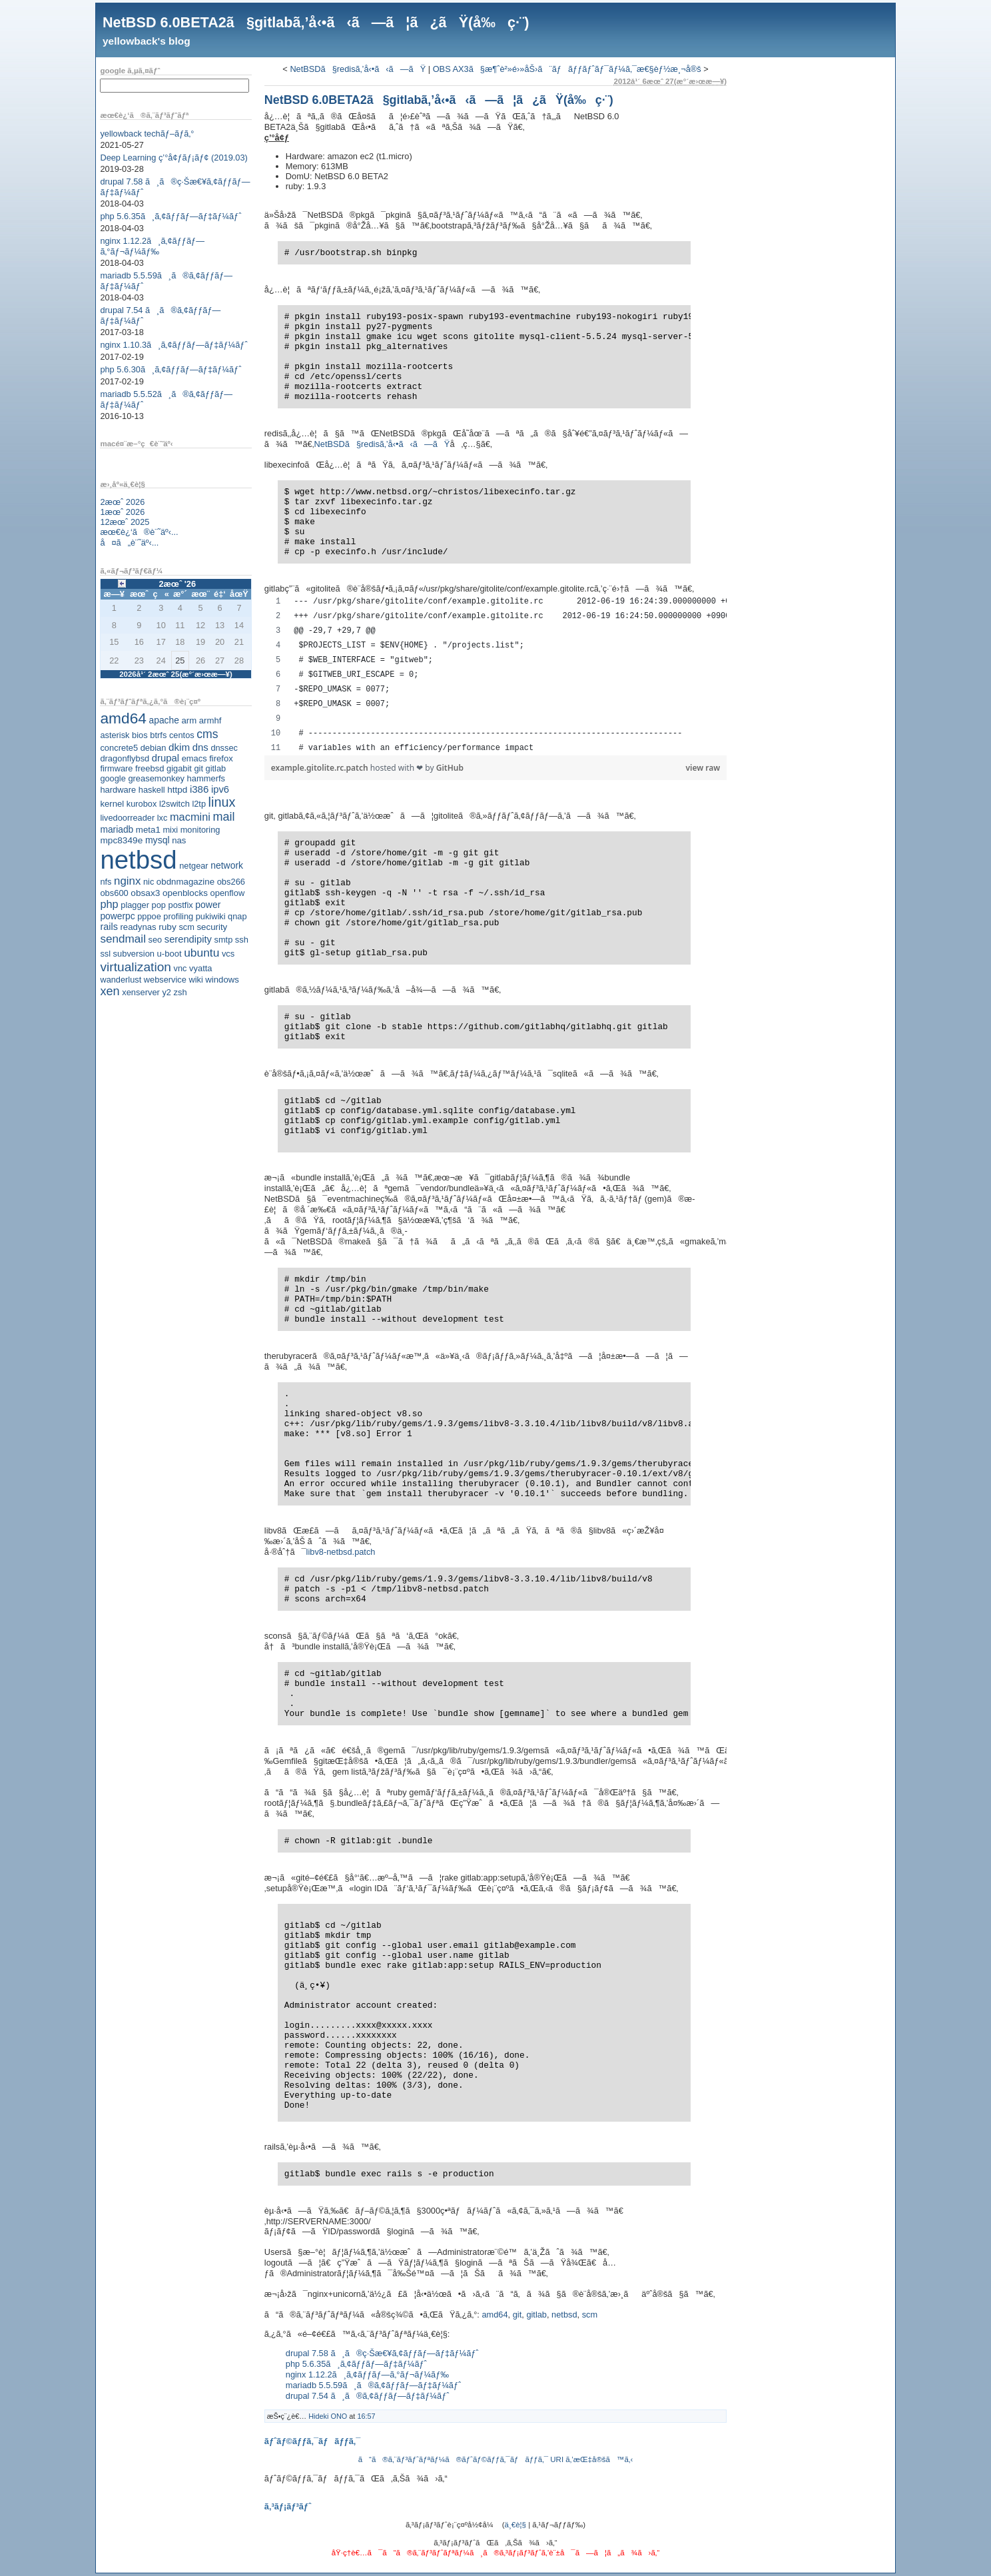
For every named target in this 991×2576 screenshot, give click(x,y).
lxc (162, 818)
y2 (166, 992)
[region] (495, 674)
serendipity (188, 939)
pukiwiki (211, 916)
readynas (138, 927)
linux (222, 802)
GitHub (450, 767)
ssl (105, 954)
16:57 (366, 2416)
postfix (180, 905)
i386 (199, 789)
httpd (177, 790)
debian (153, 748)
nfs (105, 882)
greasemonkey (156, 778)
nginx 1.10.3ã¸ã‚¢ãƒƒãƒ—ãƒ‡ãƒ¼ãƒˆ (173, 345)
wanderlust (120, 980)
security (211, 927)
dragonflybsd (124, 758)
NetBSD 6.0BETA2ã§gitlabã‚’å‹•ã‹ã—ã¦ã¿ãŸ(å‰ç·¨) (316, 22)
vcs (228, 954)
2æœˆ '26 (177, 584)
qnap (237, 916)
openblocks (185, 893)
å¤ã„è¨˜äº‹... (129, 543)
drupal (165, 758)
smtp (223, 940)
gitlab (216, 768)
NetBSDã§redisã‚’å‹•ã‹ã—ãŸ (358, 69)
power (207, 904)
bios (140, 735)
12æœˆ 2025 (124, 522)
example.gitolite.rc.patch (320, 767)
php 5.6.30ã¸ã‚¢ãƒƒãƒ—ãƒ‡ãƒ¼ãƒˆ (170, 369)
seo (156, 940)
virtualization (135, 967)
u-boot (169, 954)
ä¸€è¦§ (515, 2525)
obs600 (114, 893)
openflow (227, 893)
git (198, 768)
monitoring (200, 830)
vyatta (200, 968)
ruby (167, 927)
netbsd (138, 859)
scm (186, 927)
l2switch (174, 804)
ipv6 (220, 789)
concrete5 (119, 748)
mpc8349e (121, 840)
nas (179, 840)
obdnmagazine (185, 882)
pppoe (149, 916)
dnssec (224, 748)
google (112, 778)
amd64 (123, 718)
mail (224, 816)
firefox (221, 758)
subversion (134, 954)
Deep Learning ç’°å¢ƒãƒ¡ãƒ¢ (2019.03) (173, 158)
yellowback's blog (146, 41)
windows (222, 980)
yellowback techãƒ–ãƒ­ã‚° (147, 134)
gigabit (179, 768)
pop (159, 905)
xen (109, 991)
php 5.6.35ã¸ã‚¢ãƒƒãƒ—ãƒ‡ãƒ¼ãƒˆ (170, 216)
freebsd (150, 768)
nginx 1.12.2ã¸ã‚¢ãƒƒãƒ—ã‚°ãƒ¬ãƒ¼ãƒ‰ (152, 246)
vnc (180, 968)
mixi (170, 830)
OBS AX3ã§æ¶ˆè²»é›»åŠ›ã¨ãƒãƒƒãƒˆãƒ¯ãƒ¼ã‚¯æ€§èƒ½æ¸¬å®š (567, 69)
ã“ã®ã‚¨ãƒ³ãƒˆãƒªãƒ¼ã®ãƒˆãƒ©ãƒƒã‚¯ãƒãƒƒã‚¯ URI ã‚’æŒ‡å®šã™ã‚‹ (495, 2459)
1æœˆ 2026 (122, 512)
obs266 (231, 882)
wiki (195, 980)
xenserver (141, 992)
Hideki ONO (327, 2416)
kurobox (142, 804)
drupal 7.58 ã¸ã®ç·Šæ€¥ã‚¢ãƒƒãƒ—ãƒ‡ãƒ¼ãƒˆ (382, 2353)
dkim (179, 747)
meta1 (148, 830)
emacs (194, 758)
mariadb (116, 829)
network (226, 865)
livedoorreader (127, 818)
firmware (116, 768)
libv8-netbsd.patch (341, 1552)
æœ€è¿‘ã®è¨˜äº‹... (139, 532)
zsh (180, 992)
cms (207, 734)
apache (164, 720)
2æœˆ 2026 (122, 502)
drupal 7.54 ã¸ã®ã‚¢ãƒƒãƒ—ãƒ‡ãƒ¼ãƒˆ (368, 2396)
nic (148, 882)
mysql (157, 840)
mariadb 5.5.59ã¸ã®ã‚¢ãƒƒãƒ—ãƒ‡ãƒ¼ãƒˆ (374, 2385)
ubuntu (201, 952)
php (109, 904)
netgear (193, 866)
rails (109, 926)
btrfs (158, 735)
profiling (178, 916)
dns (200, 747)
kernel (112, 804)
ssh (241, 940)
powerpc (117, 916)
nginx (127, 881)
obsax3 (145, 893)
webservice (165, 980)
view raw (702, 767)
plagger (135, 905)
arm (188, 720)
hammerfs (206, 778)
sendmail (123, 938)
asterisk (114, 735)
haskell (152, 790)
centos (181, 735)
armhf (210, 720)
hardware (118, 790)
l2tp (199, 804)
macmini (190, 817)
